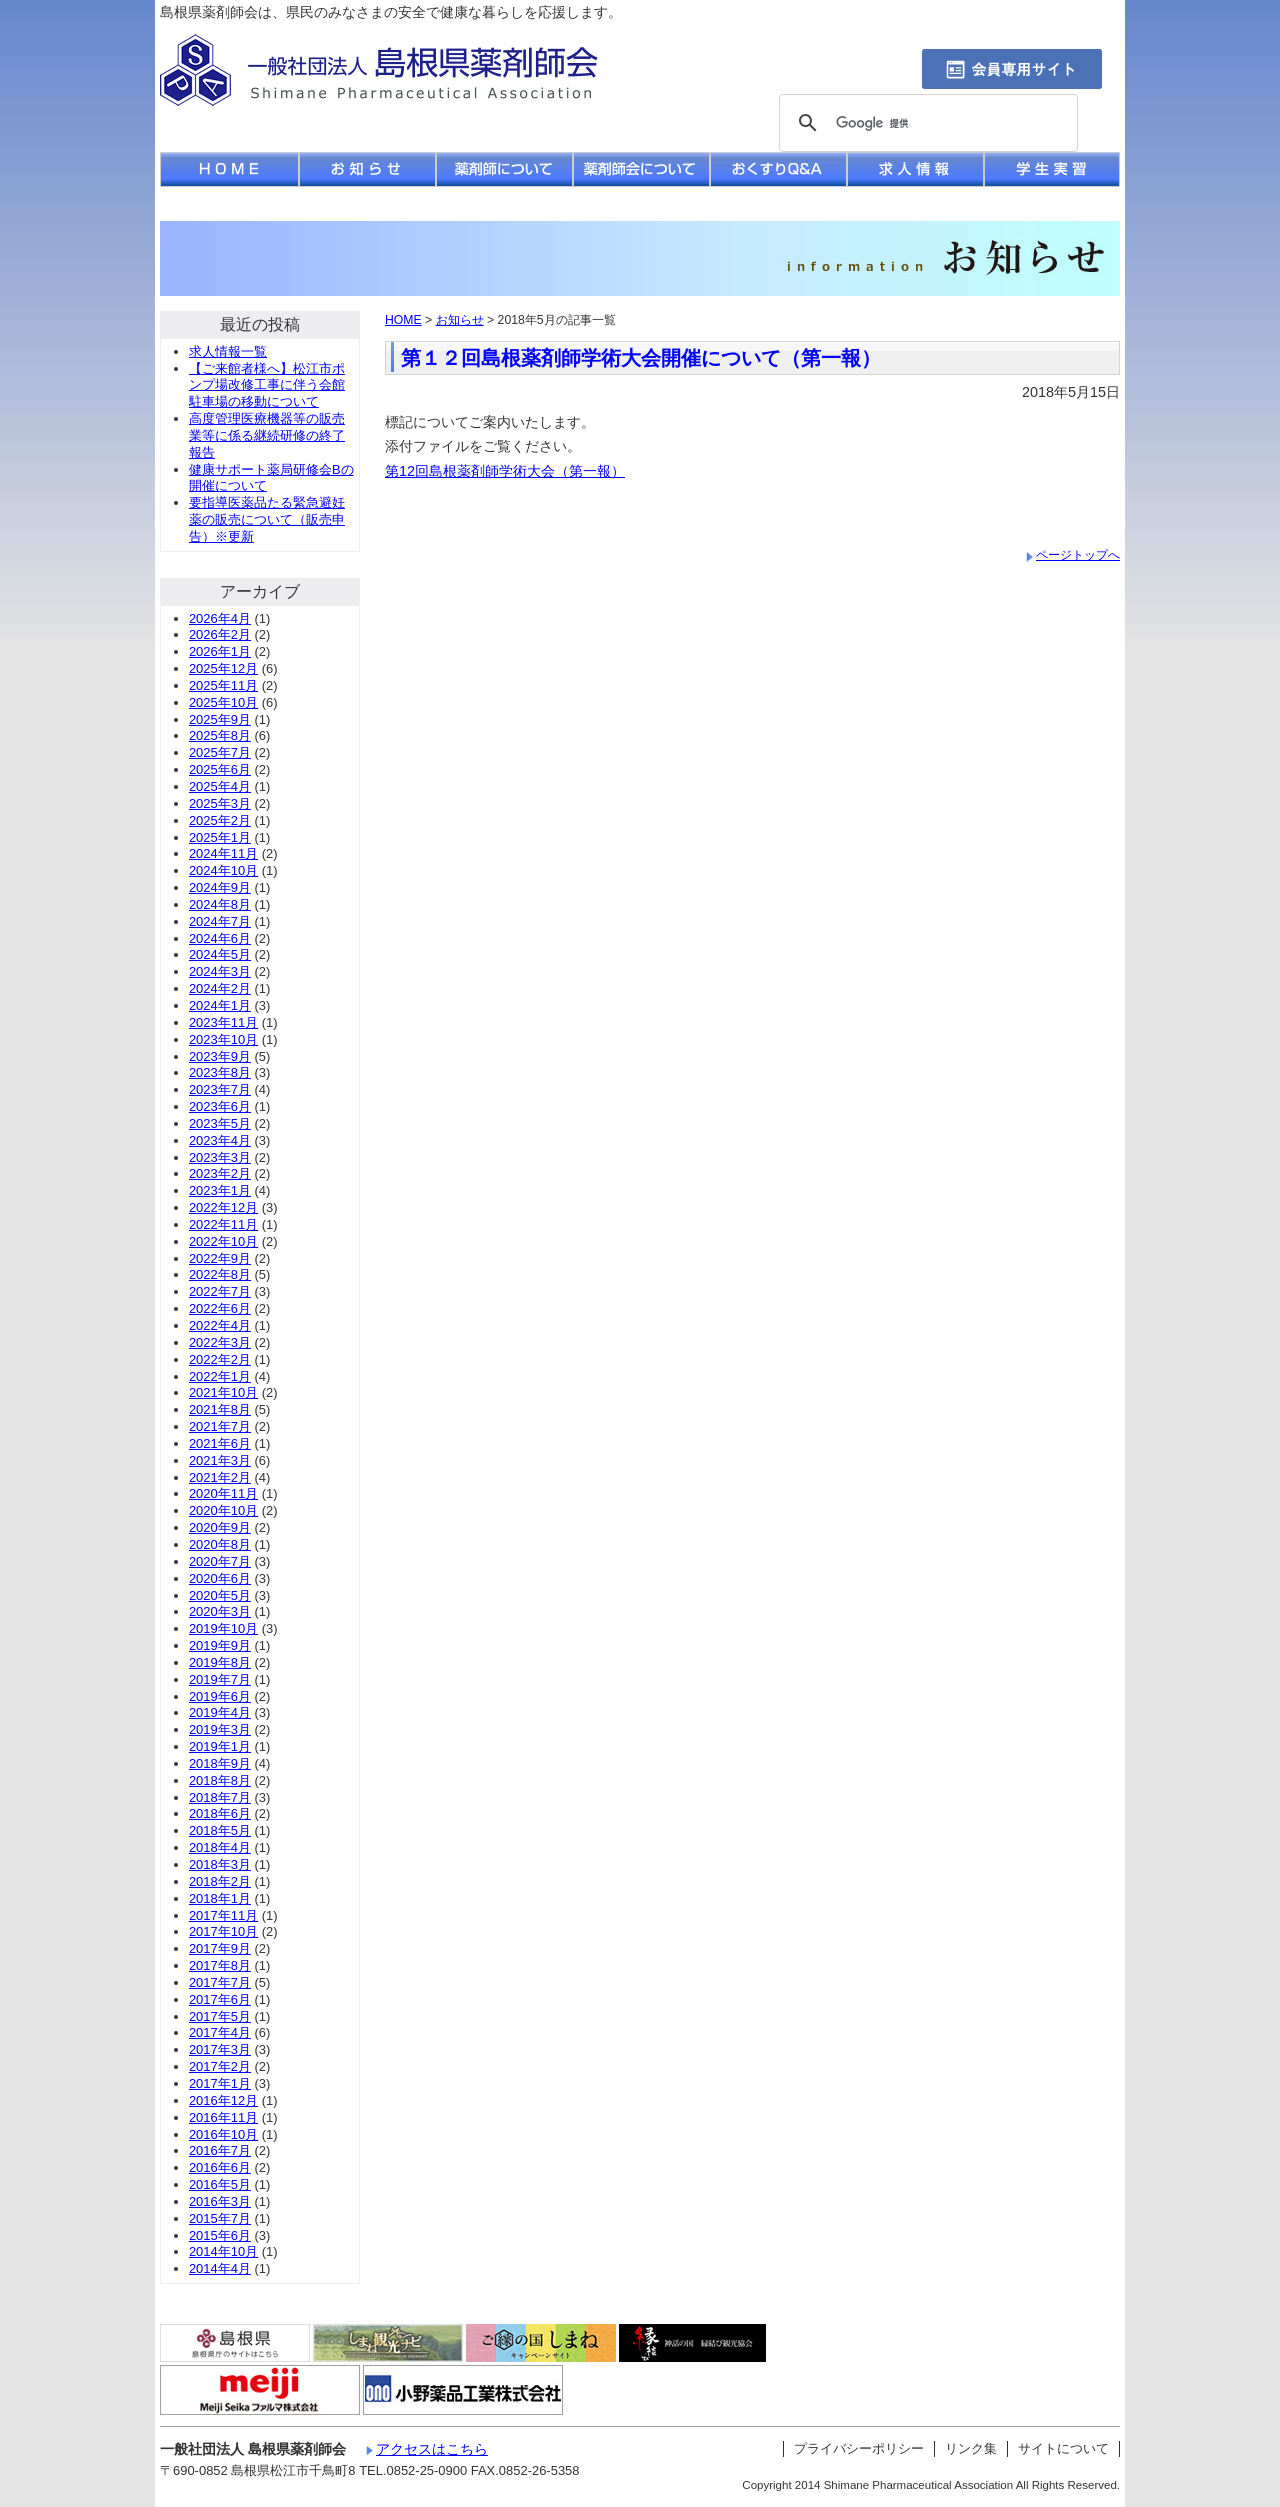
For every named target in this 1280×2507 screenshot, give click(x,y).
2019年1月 (220, 1746)
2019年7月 (220, 1679)
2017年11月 (223, 1915)
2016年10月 (223, 2134)
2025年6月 (220, 769)
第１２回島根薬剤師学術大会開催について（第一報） (641, 358)
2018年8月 (220, 1780)
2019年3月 (220, 1729)
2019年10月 (223, 1628)
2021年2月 (220, 1477)
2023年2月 (220, 1173)
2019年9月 (220, 1645)
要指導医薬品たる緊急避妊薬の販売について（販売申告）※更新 (267, 519)
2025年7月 (220, 752)
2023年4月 (220, 1140)
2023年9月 (220, 1056)
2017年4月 (220, 2032)
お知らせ (460, 320)
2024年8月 (220, 904)
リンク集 (971, 2448)
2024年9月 (220, 887)
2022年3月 (220, 1342)
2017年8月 (220, 1965)
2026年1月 (220, 651)
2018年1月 (220, 1898)
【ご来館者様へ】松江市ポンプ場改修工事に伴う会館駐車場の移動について (267, 385)
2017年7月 (220, 1982)
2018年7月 (220, 1797)
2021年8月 (220, 1409)
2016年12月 (223, 2100)
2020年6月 (220, 1578)
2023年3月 (220, 1157)
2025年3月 (220, 803)
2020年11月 (223, 1493)
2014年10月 (223, 2251)
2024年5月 (220, 954)
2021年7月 (220, 1426)
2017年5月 (220, 2016)
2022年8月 (220, 1274)
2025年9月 (220, 719)
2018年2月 (220, 1881)
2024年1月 (220, 1005)
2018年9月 (220, 1763)
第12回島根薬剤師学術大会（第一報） (505, 471)
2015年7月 (220, 2218)
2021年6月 (220, 1443)
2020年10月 (223, 1510)
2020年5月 (220, 1595)
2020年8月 (220, 1544)
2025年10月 (223, 702)
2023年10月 (223, 1039)
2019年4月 (220, 1712)
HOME (403, 320)
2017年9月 (220, 1948)
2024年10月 (223, 870)
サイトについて (1063, 2448)
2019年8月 (220, 1662)
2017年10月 (223, 1931)
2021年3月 (220, 1460)
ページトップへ (1078, 555)
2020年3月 (220, 1611)
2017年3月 (220, 2049)
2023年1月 (220, 1190)
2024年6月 (220, 938)
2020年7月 (220, 1561)
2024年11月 (223, 853)
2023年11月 (223, 1022)
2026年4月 (220, 618)
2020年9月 (220, 1527)
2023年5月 (220, 1123)
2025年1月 (220, 837)
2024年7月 (220, 921)
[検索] (925, 124)
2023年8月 (220, 1072)
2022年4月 (220, 1325)
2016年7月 (220, 2150)
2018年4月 (220, 1847)
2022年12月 (223, 1207)
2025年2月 (220, 820)
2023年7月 (220, 1089)
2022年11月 (223, 1224)
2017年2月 (220, 2066)
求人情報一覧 (228, 351)
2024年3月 (220, 971)
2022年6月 (220, 1308)
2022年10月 (223, 1241)
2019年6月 (220, 1696)
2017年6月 (220, 1999)
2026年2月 (220, 634)
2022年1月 (220, 1376)
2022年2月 (220, 1359)
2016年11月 (223, 2117)
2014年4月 (220, 2268)
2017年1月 (220, 2083)
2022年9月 (220, 1258)
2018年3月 (220, 1864)
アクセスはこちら (432, 2449)
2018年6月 (220, 1813)
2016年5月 (220, 2184)
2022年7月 (220, 1291)
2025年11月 (223, 685)
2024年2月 (220, 988)
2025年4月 (220, 786)
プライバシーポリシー (859, 2448)
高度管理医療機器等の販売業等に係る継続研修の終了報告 (267, 435)
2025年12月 (223, 668)
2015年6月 (220, 2235)
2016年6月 (220, 2167)
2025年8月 (220, 735)
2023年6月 (220, 1106)
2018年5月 (220, 1830)
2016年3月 (220, 2201)
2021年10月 (223, 1392)
